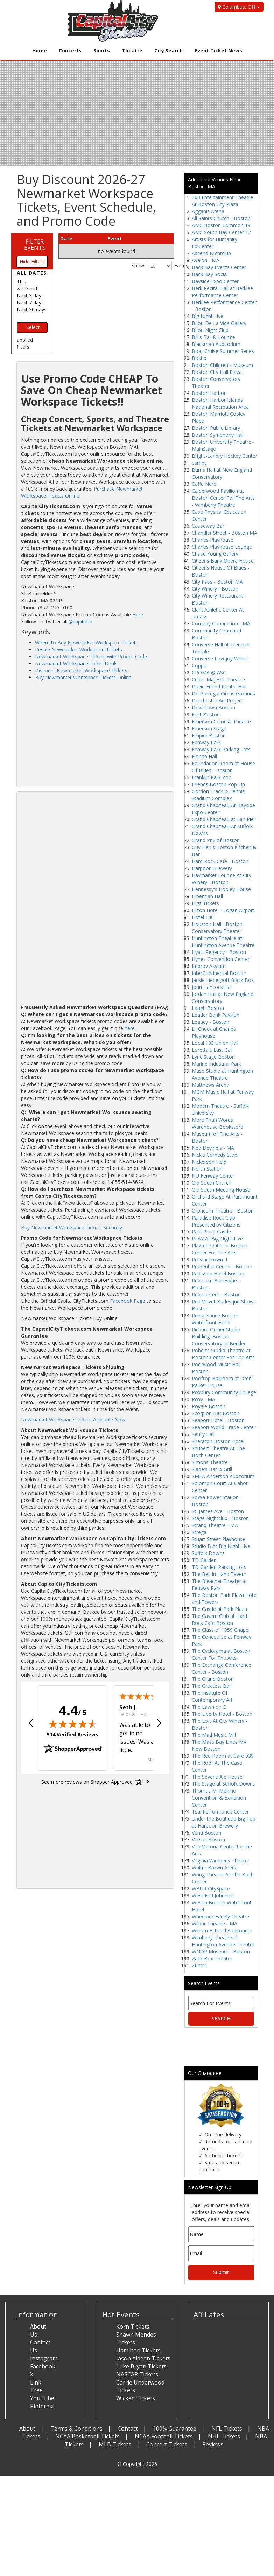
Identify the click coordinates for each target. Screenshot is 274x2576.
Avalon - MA (205, 260)
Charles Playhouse (212, 539)
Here (137, 614)
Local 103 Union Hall (215, 1043)
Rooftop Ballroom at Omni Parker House (222, 1382)
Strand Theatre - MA (215, 1525)
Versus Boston (208, 1839)
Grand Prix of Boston (216, 840)
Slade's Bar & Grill (212, 1469)
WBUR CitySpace (211, 1888)
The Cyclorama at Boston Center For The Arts (221, 1654)
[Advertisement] (95, 733)
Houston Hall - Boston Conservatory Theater (217, 927)
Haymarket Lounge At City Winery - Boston (221, 878)
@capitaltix (80, 621)
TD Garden (204, 1560)
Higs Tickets (205, 903)
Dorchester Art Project (217, 700)
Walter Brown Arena (215, 1867)
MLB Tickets (115, 2444)
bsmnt (199, 463)
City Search (168, 50)
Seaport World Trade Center (223, 1427)
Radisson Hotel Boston (218, 1273)
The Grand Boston (213, 1679)
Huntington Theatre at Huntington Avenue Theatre (223, 941)
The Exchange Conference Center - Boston (221, 1668)
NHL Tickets (224, 2436)
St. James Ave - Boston (218, 1511)
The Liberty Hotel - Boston (222, 1713)
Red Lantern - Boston (216, 1294)
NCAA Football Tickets (164, 2436)
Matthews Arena (210, 1084)
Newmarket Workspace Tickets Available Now (73, 1419)
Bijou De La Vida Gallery (219, 323)
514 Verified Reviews (72, 1734)
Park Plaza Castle (211, 1231)
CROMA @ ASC (209, 672)
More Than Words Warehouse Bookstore (217, 1123)
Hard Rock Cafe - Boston (220, 861)
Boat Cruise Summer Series (223, 351)
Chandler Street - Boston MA (224, 532)
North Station (207, 1168)
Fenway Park (206, 742)
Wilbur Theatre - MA (214, 1923)
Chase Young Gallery (215, 553)
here (130, 1028)
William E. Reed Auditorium (222, 1930)
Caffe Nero (204, 483)
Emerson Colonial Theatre (221, 721)
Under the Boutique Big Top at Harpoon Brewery (223, 1822)
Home (39, 50)
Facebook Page (127, 1300)
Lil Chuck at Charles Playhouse (214, 1032)
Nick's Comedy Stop (214, 1154)
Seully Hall (203, 1434)
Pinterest (42, 2406)
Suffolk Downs (208, 1553)
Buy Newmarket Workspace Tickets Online (83, 677)
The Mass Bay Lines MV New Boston (219, 1745)
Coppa (199, 665)
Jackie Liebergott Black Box (223, 980)
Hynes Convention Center (221, 959)
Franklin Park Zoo (212, 777)
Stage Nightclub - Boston (220, 1518)
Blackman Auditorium (216, 344)
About (27, 2428)
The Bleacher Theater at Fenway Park (219, 1584)
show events (153, 266)
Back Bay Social (210, 274)
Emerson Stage (209, 728)
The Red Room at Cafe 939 (223, 1755)
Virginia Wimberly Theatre (221, 1860)
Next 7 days (30, 302)
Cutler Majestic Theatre (218, 679)
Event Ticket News (218, 50)
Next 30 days (32, 309)
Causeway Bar (208, 525)
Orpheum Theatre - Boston (223, 1210)
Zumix (199, 1965)
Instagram (43, 2358)
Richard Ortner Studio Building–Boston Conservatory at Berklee (219, 1336)
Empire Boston (209, 735)
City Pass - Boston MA (217, 581)
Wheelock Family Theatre (220, 1916)
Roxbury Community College (224, 1392)
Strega (199, 1532)
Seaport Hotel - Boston (218, 1420)
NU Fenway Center (213, 1175)
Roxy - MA (203, 1399)
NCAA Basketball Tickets (87, 2436)
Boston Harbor (209, 393)
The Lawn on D (209, 1706)
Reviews (212, 2444)
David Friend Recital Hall (219, 686)
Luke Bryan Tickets (141, 2366)
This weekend (27, 285)
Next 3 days (30, 295)
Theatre (132, 50)
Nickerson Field (209, 1161)
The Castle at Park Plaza (219, 1609)
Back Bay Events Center (219, 267)
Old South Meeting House (221, 1189)
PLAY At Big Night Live (217, 1238)
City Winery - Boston (215, 588)
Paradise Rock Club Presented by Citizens (216, 1221)
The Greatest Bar (211, 1686)
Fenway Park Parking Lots (221, 749)
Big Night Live (207, 316)
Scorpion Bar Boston (215, 1413)
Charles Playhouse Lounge (222, 546)
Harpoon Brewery (212, 868)
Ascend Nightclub (211, 253)
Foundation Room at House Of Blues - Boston (223, 767)
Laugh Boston (208, 1008)
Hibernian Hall (207, 896)
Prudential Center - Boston (222, 1266)
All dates (32, 272)
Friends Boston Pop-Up (218, 784)
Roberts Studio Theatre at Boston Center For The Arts (223, 1354)
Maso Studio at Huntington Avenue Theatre (222, 1074)
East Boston (206, 714)
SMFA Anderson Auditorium (223, 1476)
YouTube (42, 2398)
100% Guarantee (174, 2428)
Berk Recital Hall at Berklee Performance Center (222, 291)
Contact (128, 2428)
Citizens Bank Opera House (223, 560)
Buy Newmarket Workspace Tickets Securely (71, 1227)
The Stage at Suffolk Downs (223, 1783)
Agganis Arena (208, 211)
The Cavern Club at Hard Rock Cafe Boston (219, 1619)
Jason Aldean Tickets (143, 2358)
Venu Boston (206, 1832)
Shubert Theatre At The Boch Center (218, 1452)
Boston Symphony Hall (218, 435)
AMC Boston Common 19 (221, 225)
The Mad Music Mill (214, 1734)
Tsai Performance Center (220, 1811)
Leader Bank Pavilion (215, 1015)
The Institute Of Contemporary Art (212, 1696)
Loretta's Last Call (212, 1050)
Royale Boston (208, 1406)
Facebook (42, 2366)
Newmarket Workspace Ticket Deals (76, 663)
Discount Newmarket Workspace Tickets (81, 670)
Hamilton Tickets (138, 2350)
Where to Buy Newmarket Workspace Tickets (86, 642)
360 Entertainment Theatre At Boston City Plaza (222, 201)
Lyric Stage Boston (213, 1057)
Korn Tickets (132, 2326)
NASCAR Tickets (137, 2374)
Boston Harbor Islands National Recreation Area (220, 403)
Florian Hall (204, 756)
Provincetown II (209, 1259)
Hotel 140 (203, 917)
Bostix (199, 358)
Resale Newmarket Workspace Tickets (78, 649)
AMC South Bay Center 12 (221, 232)
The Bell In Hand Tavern (219, 1574)
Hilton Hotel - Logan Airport (223, 910)
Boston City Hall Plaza (217, 372)
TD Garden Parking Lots (219, 1567)
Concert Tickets (166, 2444)
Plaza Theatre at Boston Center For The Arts (219, 1249)
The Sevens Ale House (217, 1776)
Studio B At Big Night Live (221, 1546)
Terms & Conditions (76, 2428)
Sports (101, 50)
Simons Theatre (210, 1462)
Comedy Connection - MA (221, 623)
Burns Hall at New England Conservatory (222, 473)
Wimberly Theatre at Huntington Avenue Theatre (223, 1941)
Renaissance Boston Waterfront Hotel (215, 1319)
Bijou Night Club (210, 330)
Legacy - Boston (210, 1022)
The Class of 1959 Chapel (221, 1630)
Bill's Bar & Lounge (213, 337)
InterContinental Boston (219, 973)
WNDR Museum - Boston (221, 1951)
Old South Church (211, 1182)
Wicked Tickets (135, 2398)
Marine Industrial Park (216, 1064)
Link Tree (36, 2386)
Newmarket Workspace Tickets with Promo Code (91, 656)
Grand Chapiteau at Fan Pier (223, 819)
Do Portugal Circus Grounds (223, 693)
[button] (31, 1724)
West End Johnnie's (213, 1895)
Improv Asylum (209, 966)
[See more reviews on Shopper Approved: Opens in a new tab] (87, 1782)
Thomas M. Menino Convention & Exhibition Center (219, 1797)
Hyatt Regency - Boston (219, 952)
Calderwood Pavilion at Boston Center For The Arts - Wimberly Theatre (223, 497)
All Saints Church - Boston (221, 218)
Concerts (70, 50)
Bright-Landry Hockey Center (224, 456)
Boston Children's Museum (222, 365)
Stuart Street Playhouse (218, 1539)
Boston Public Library (216, 428)
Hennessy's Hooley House (221, 889)
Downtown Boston (213, 707)
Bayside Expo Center (215, 281)
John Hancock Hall (212, 987)
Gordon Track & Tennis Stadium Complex (218, 795)
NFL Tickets (226, 2428)
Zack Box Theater (212, 1958)
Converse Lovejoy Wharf (220, 658)
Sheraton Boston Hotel (218, 1441)
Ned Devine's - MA (213, 1147)
